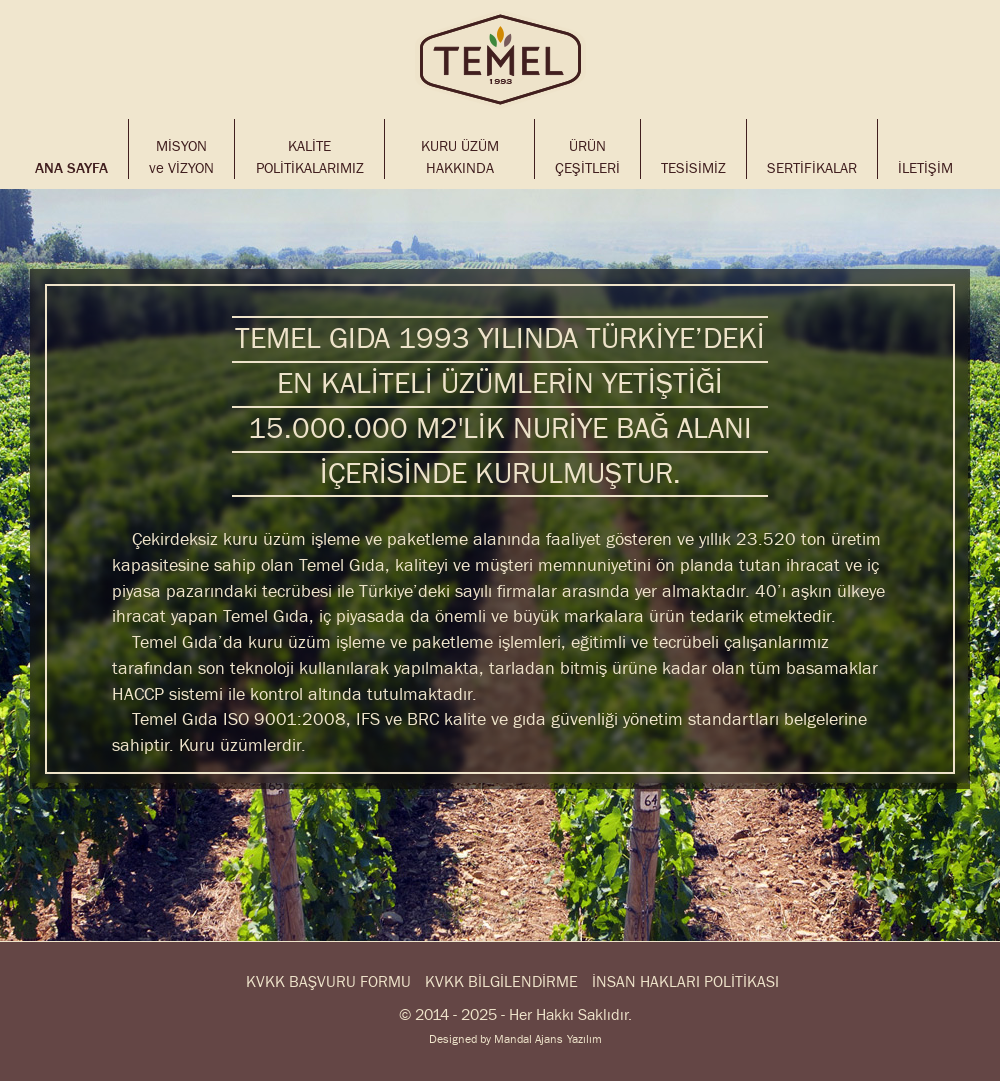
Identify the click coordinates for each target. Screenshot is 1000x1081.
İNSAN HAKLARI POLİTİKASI (685, 982)
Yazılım (584, 1039)
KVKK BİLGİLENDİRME (501, 982)
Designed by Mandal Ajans (496, 1039)
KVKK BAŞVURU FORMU (328, 982)
